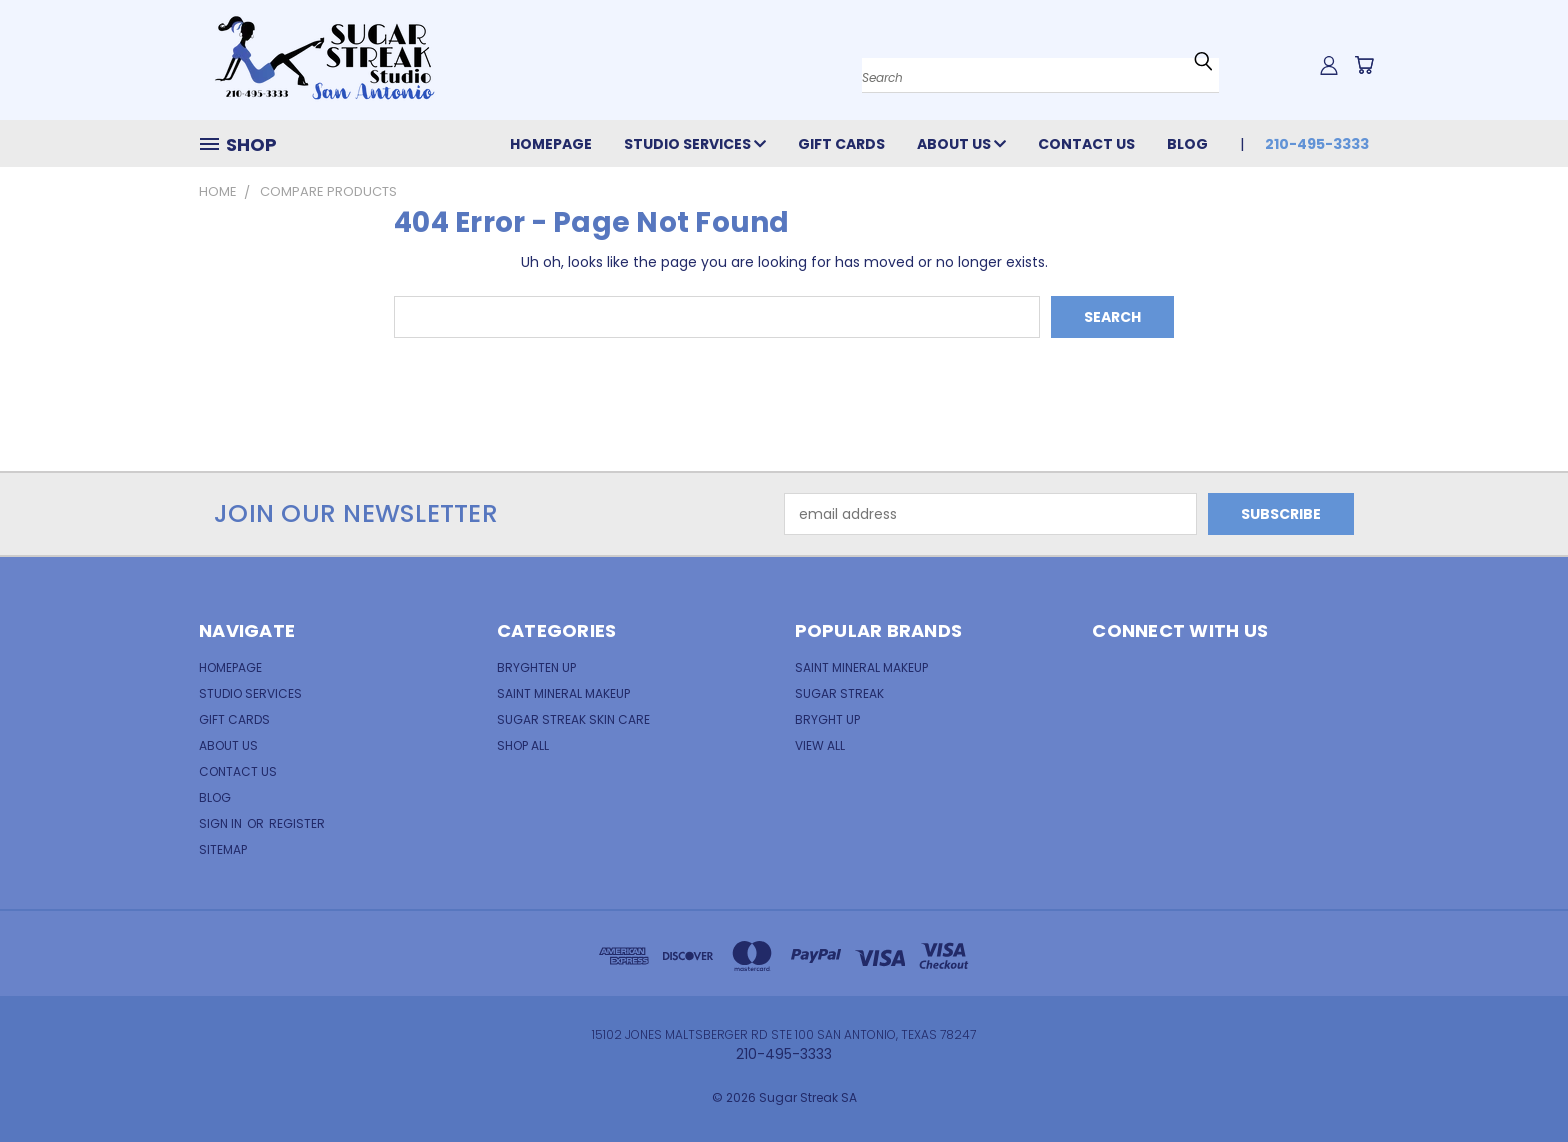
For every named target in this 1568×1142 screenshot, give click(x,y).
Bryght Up (827, 719)
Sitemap (223, 849)
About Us (961, 144)
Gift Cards (841, 144)
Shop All (523, 745)
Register (297, 823)
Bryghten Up (536, 667)
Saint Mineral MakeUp (861, 667)
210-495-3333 (1317, 144)
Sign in (222, 823)
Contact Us (1086, 144)
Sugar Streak (839, 693)
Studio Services (695, 144)
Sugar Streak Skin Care (573, 719)
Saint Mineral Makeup (563, 693)
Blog (1187, 144)
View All (820, 745)
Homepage (551, 144)
